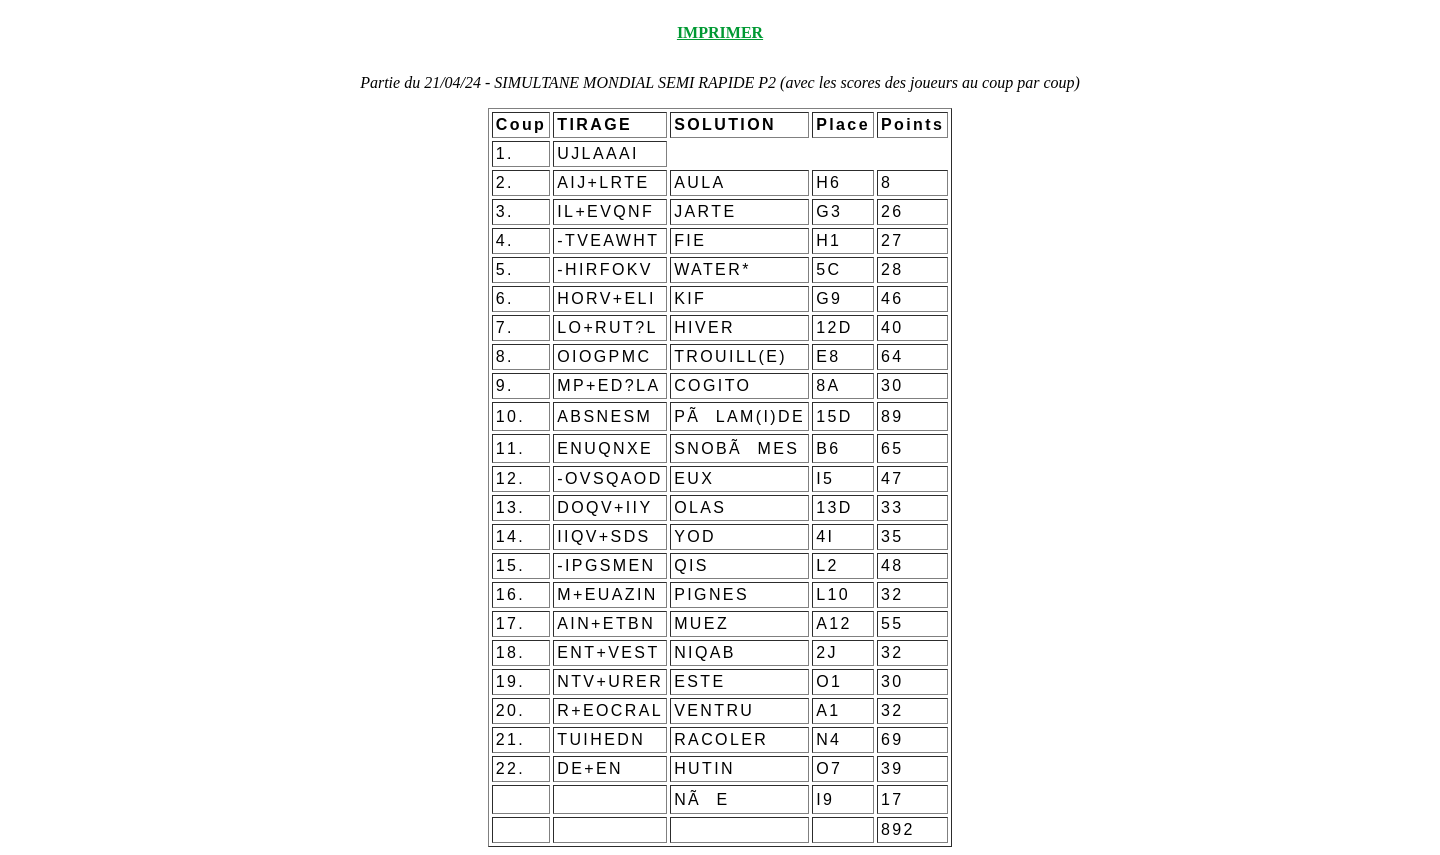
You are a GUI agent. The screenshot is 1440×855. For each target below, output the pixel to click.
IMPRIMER (720, 32)
